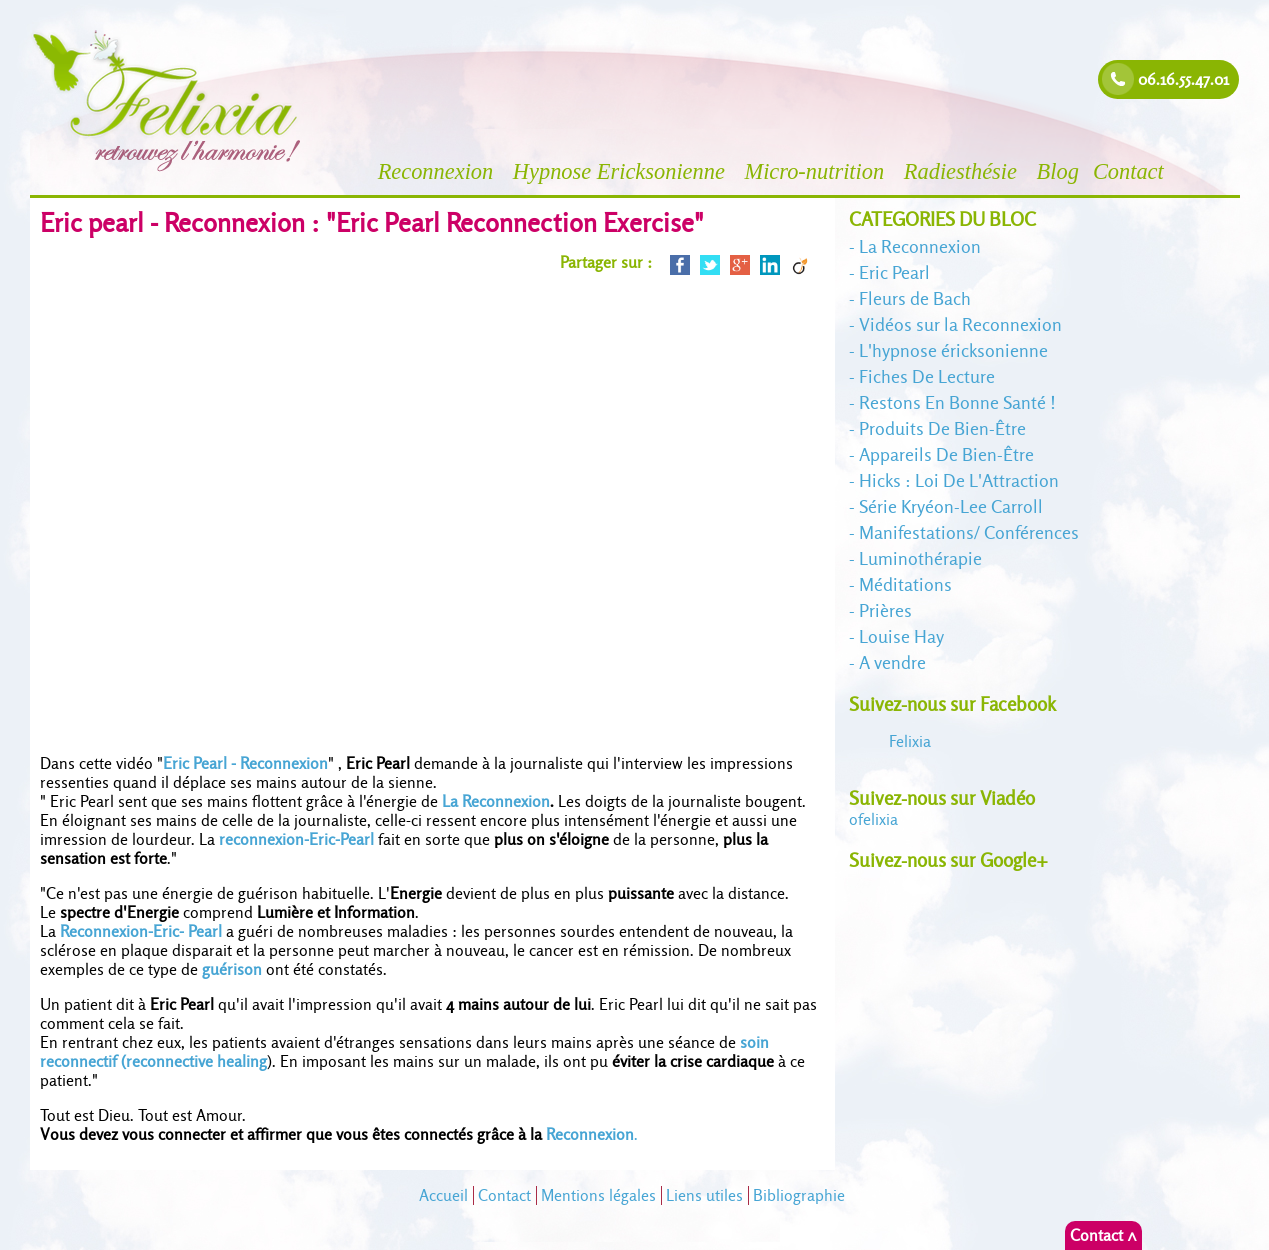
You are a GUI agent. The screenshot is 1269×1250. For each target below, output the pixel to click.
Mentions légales (598, 1195)
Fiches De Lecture (927, 376)
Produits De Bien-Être (942, 428)
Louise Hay (901, 636)
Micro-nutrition (816, 171)
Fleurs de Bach (915, 298)
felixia (873, 819)
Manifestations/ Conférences (969, 532)
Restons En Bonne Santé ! (957, 402)
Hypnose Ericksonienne (622, 171)
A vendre (892, 662)
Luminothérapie (920, 558)
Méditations (905, 584)
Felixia (910, 741)
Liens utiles (704, 1195)
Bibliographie (799, 1195)
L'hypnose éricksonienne (953, 350)
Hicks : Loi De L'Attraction (959, 480)
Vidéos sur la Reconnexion (960, 324)
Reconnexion (438, 171)
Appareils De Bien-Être (946, 454)
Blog (1058, 171)
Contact (1131, 171)
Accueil (443, 1195)
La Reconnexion (496, 801)
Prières (885, 610)
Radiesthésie (963, 171)
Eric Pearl (894, 272)
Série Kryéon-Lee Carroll (951, 506)
